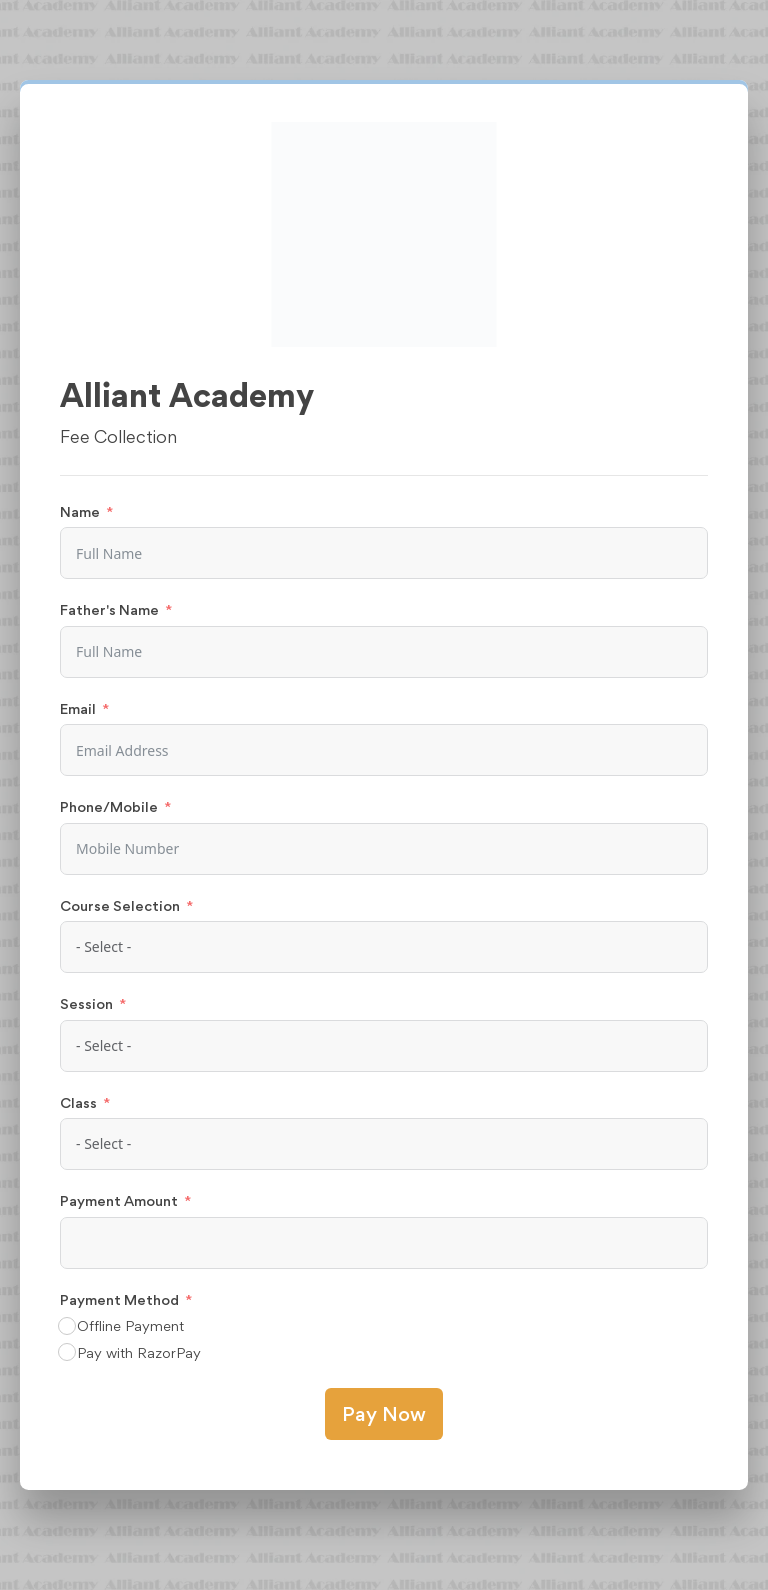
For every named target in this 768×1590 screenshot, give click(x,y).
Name (80, 511)
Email (78, 708)
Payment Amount (119, 1200)
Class (78, 1102)
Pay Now (384, 1414)
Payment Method (119, 1299)
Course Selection (120, 905)
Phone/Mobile (109, 806)
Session (86, 1003)
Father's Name (109, 609)
